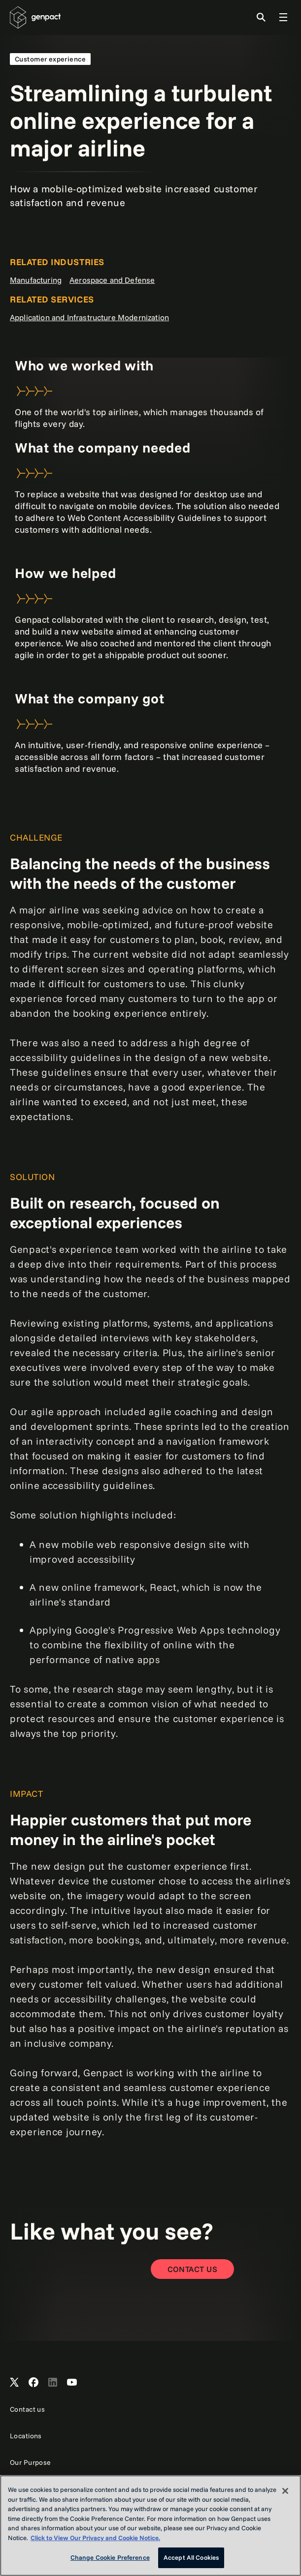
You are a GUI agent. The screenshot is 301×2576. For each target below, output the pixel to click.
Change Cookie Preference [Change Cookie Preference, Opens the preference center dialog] (110, 2557)
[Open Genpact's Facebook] (33, 2382)
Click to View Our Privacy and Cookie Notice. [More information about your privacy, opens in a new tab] (95, 2538)
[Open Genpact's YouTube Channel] (72, 2383)
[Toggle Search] (261, 17)
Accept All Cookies (191, 2557)
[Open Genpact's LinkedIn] (52, 2383)
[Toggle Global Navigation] (283, 17)
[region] (150, 2525)
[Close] (285, 2491)
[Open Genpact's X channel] (14, 2383)
